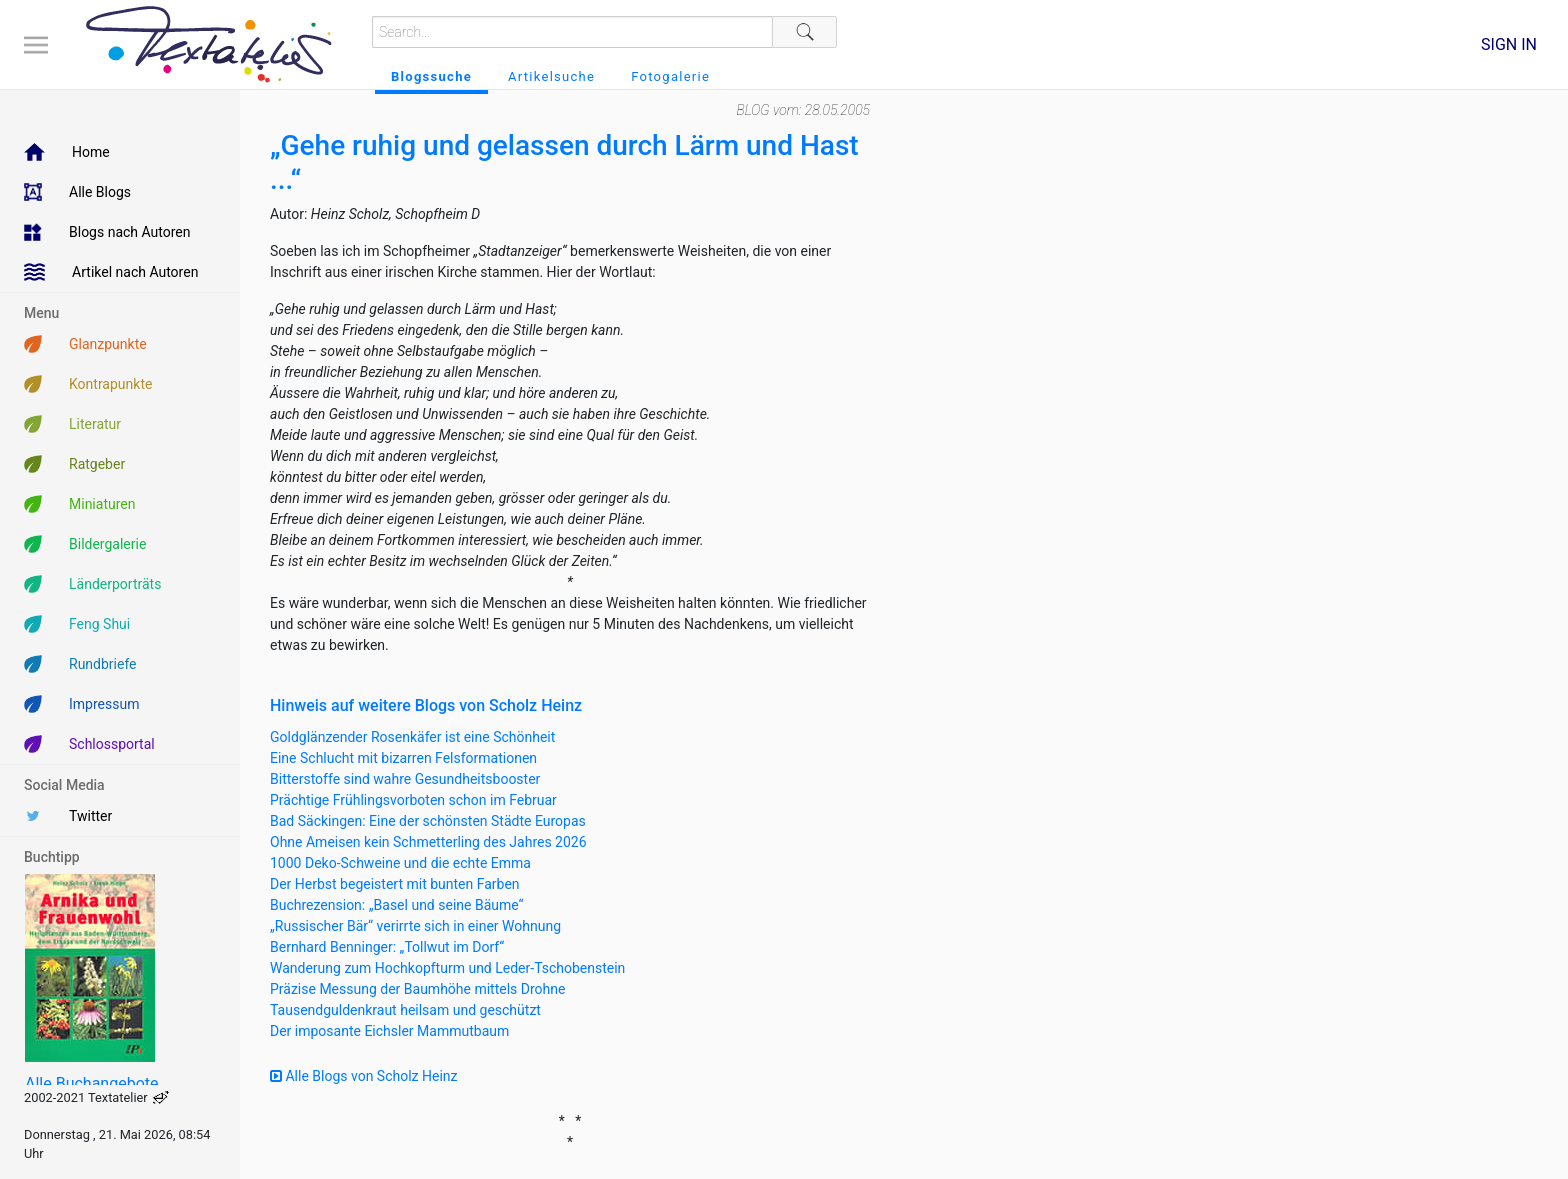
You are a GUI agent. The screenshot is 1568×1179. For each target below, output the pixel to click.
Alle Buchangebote (91, 1083)
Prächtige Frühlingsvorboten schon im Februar (413, 800)
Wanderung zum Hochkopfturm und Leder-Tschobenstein (447, 968)
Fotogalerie (670, 76)
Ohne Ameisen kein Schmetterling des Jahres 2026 (428, 842)
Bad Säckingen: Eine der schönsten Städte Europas (428, 821)
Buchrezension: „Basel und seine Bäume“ (397, 905)
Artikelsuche (551, 76)
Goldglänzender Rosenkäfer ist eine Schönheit (412, 737)
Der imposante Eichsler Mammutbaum (389, 1031)
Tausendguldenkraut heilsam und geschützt (405, 1010)
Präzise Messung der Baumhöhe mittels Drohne (417, 989)
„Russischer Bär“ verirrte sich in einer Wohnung (415, 926)
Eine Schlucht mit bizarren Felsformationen (403, 758)
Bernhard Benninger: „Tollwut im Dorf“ (387, 947)
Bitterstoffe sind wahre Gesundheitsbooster (405, 779)
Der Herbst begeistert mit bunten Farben (395, 884)
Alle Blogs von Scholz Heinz (364, 1076)
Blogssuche (431, 76)
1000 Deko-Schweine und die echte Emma (400, 863)
